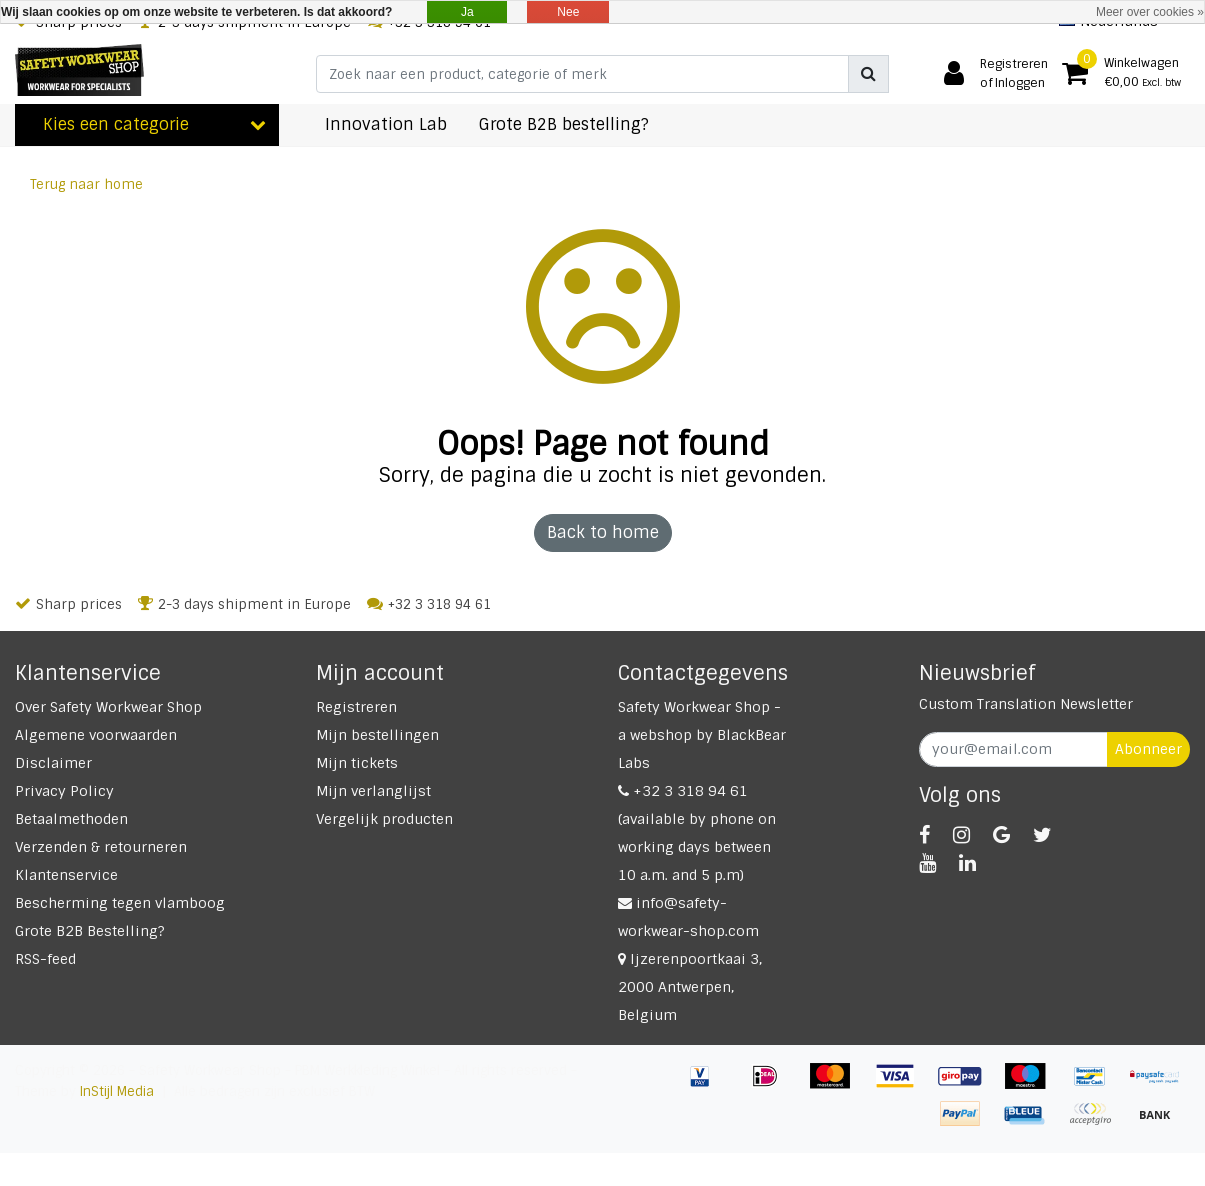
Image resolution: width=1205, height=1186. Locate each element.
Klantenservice (66, 875)
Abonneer (1148, 749)
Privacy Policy (64, 791)
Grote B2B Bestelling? (90, 931)
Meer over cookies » (1150, 12)
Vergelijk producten (384, 819)
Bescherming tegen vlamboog (120, 903)
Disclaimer (53, 763)
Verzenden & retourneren (101, 847)
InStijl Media (117, 1091)
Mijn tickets (357, 763)
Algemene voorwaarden (96, 735)
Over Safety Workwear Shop (108, 707)
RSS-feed (45, 959)
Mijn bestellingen (377, 735)
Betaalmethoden (71, 819)
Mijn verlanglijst (373, 791)
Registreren (356, 707)
